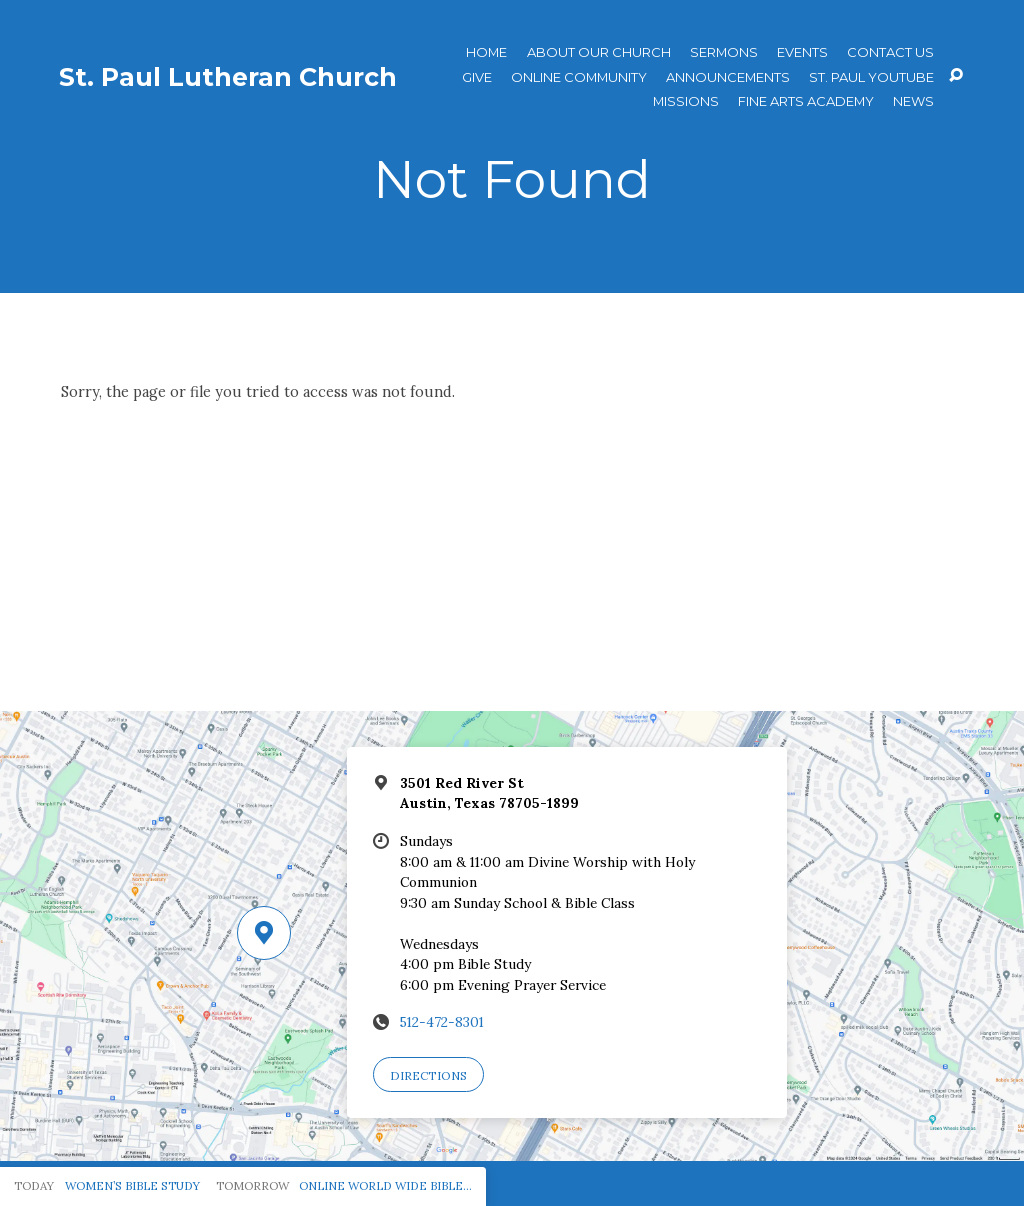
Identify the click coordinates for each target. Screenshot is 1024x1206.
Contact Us (890, 52)
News (913, 101)
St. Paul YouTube (871, 77)
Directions (428, 1075)
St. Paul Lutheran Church (228, 77)
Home (486, 52)
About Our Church (599, 52)
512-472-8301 (442, 1022)
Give (477, 77)
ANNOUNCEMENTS (728, 77)
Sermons (724, 52)
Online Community (579, 77)
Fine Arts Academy (806, 101)
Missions (686, 101)
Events (802, 52)
